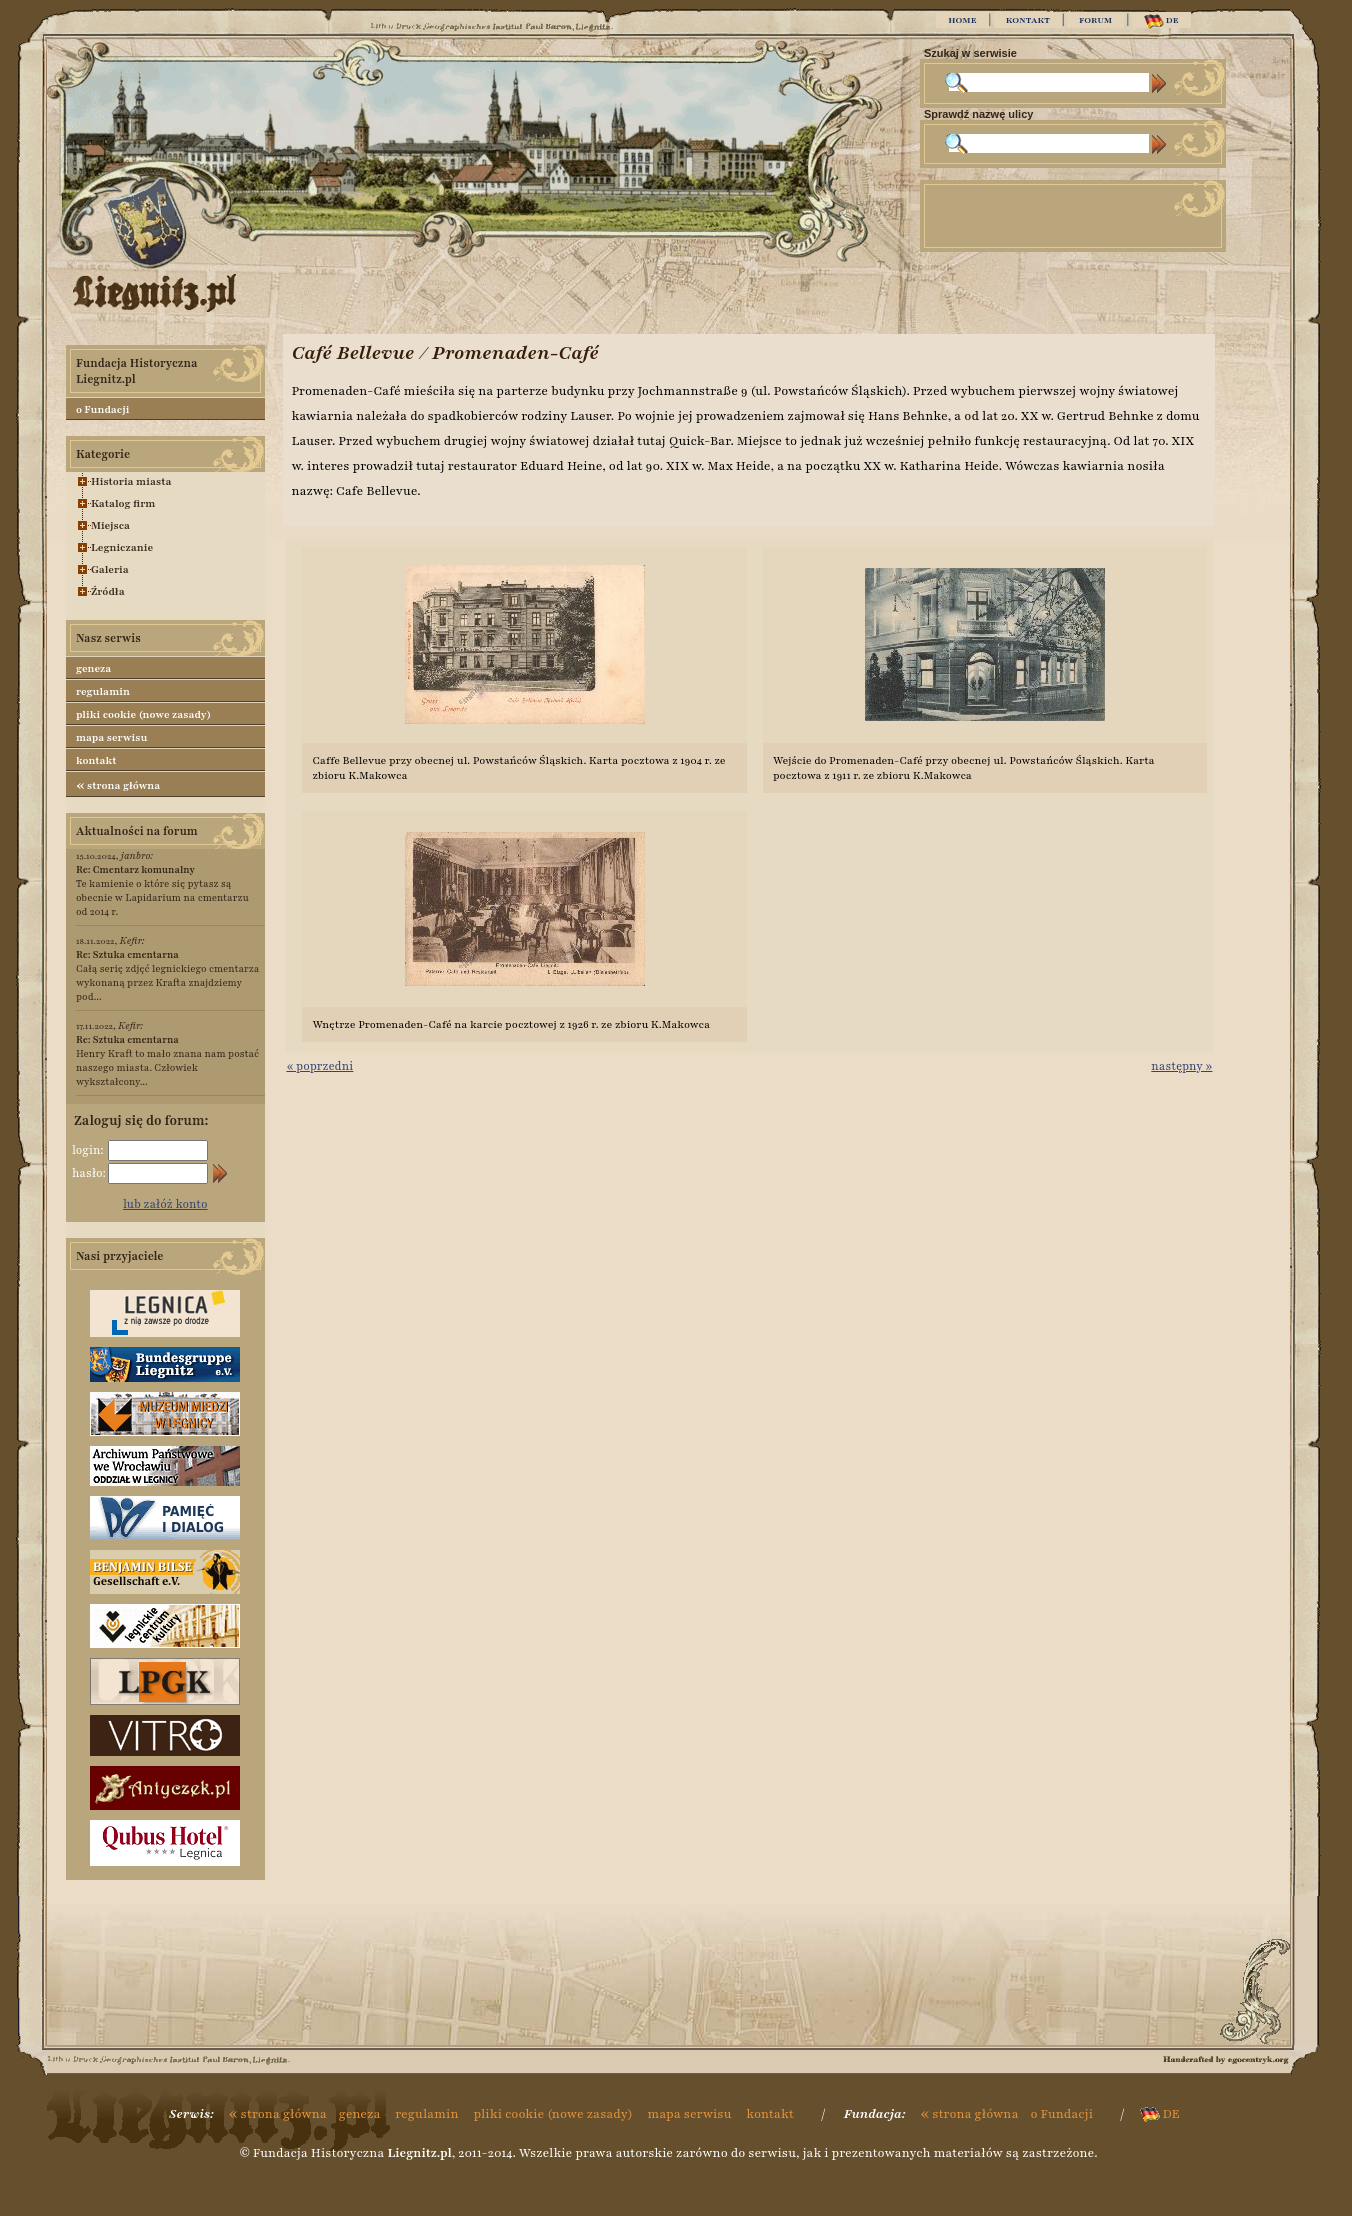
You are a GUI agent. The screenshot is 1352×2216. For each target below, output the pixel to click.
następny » (1181, 1066)
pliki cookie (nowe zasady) (143, 714)
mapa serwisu (111, 737)
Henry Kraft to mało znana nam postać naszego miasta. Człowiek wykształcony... (167, 1060)
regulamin (103, 691)
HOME (962, 20)
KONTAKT (1028, 20)
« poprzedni (319, 1066)
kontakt (96, 760)
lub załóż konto (165, 1204)
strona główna (118, 785)
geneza (93, 668)
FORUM (1095, 20)
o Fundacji (102, 409)
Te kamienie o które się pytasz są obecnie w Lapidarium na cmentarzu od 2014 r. (162, 890)
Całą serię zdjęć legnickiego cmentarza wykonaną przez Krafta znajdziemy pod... (168, 975)
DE (1161, 21)
